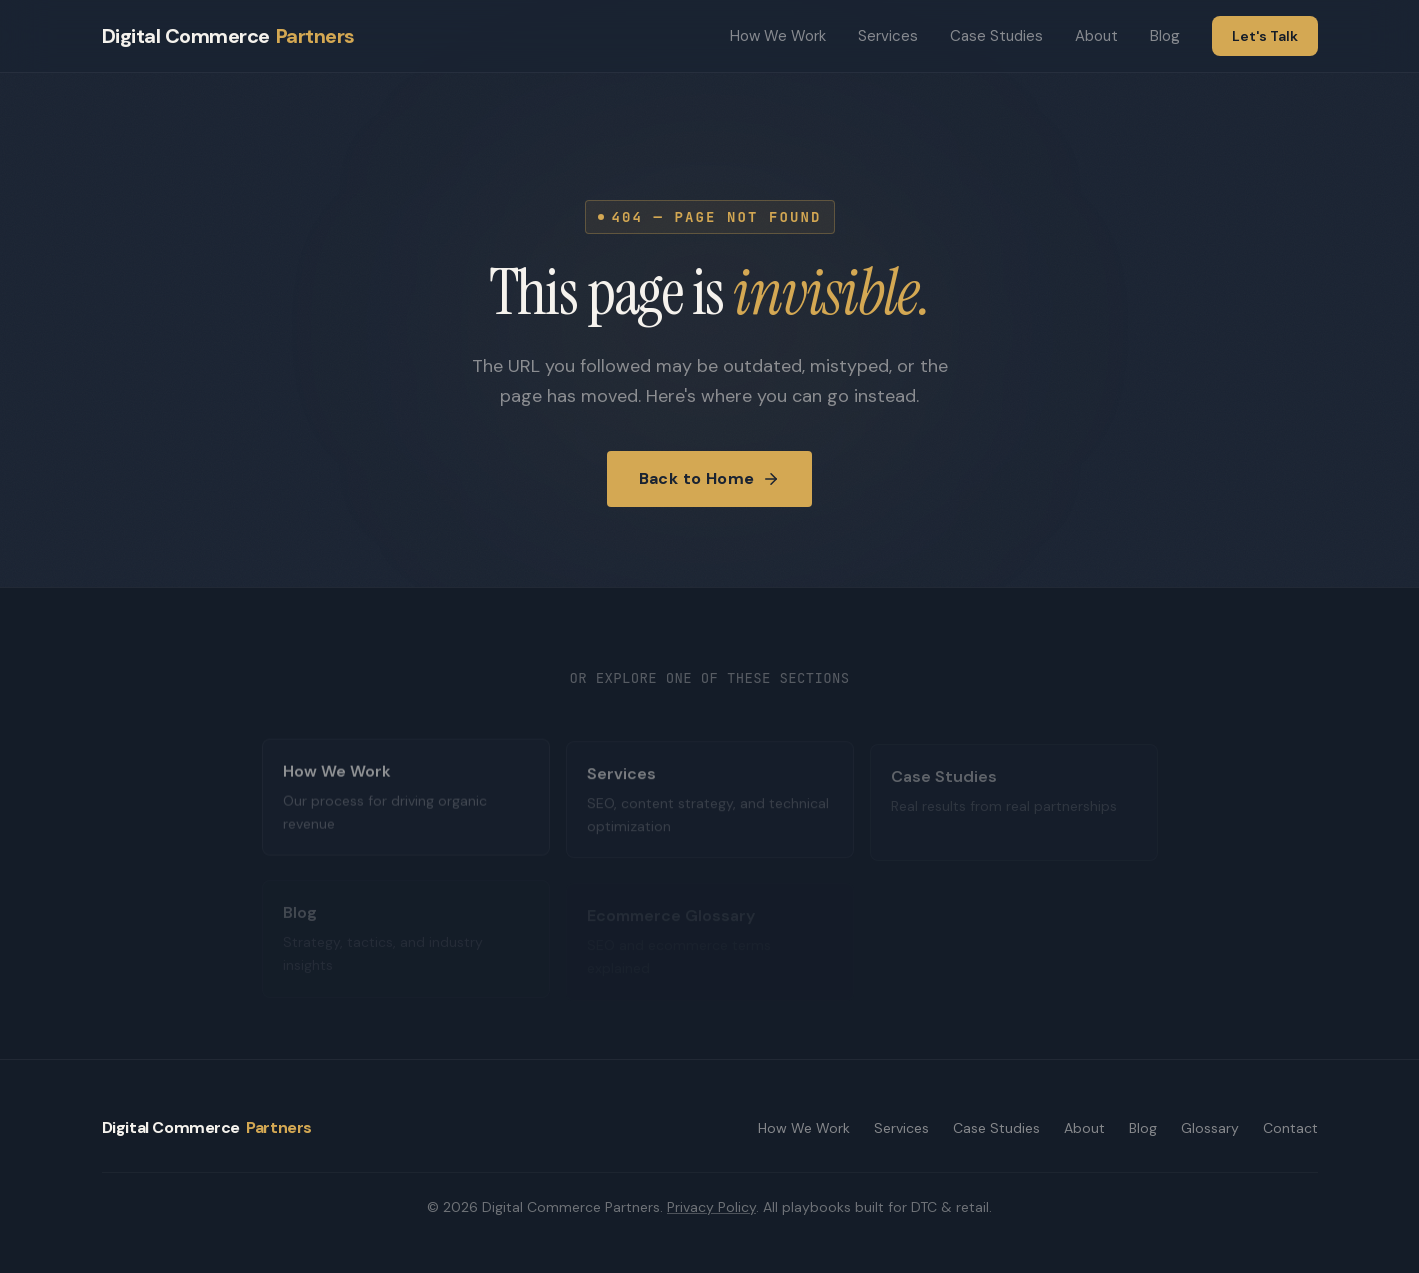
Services (888, 36)
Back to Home (710, 478)
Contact (1290, 1128)
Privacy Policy (711, 1207)
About (1096, 36)
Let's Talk (1265, 36)
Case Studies (996, 36)
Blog (1165, 36)
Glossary (1210, 1128)
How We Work (778, 36)
